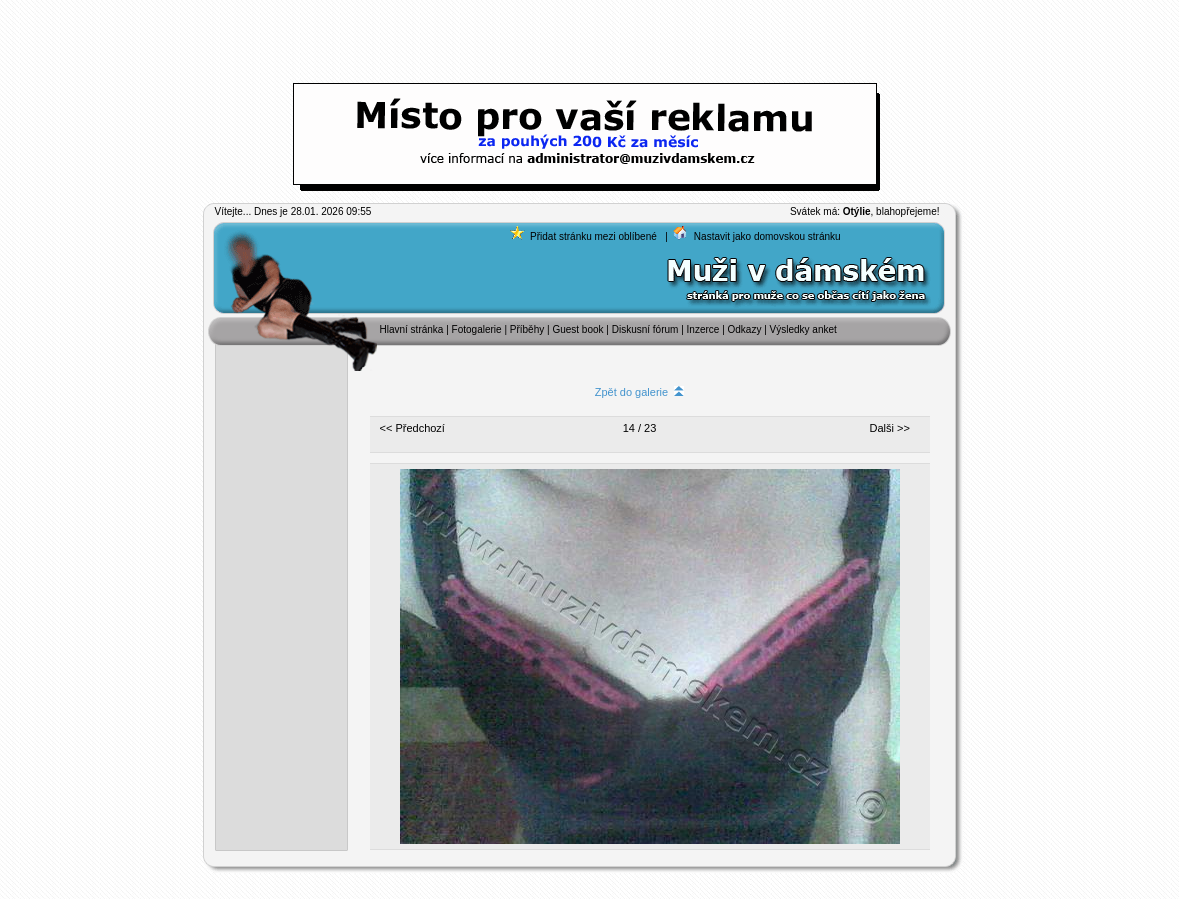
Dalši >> (890, 428)
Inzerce (703, 329)
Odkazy (745, 329)
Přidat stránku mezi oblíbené (593, 236)
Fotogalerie (478, 329)
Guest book (577, 329)
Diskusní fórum (645, 329)
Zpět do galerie (640, 392)
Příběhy (527, 329)
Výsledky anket (803, 329)
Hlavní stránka (412, 329)
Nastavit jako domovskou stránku (767, 236)
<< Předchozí (412, 428)
